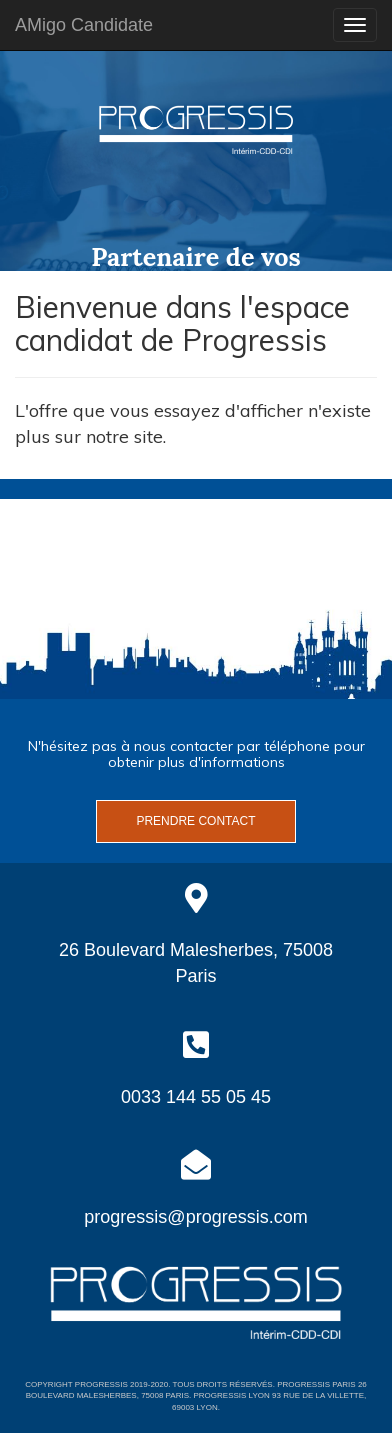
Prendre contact (195, 821)
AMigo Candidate (84, 25)
